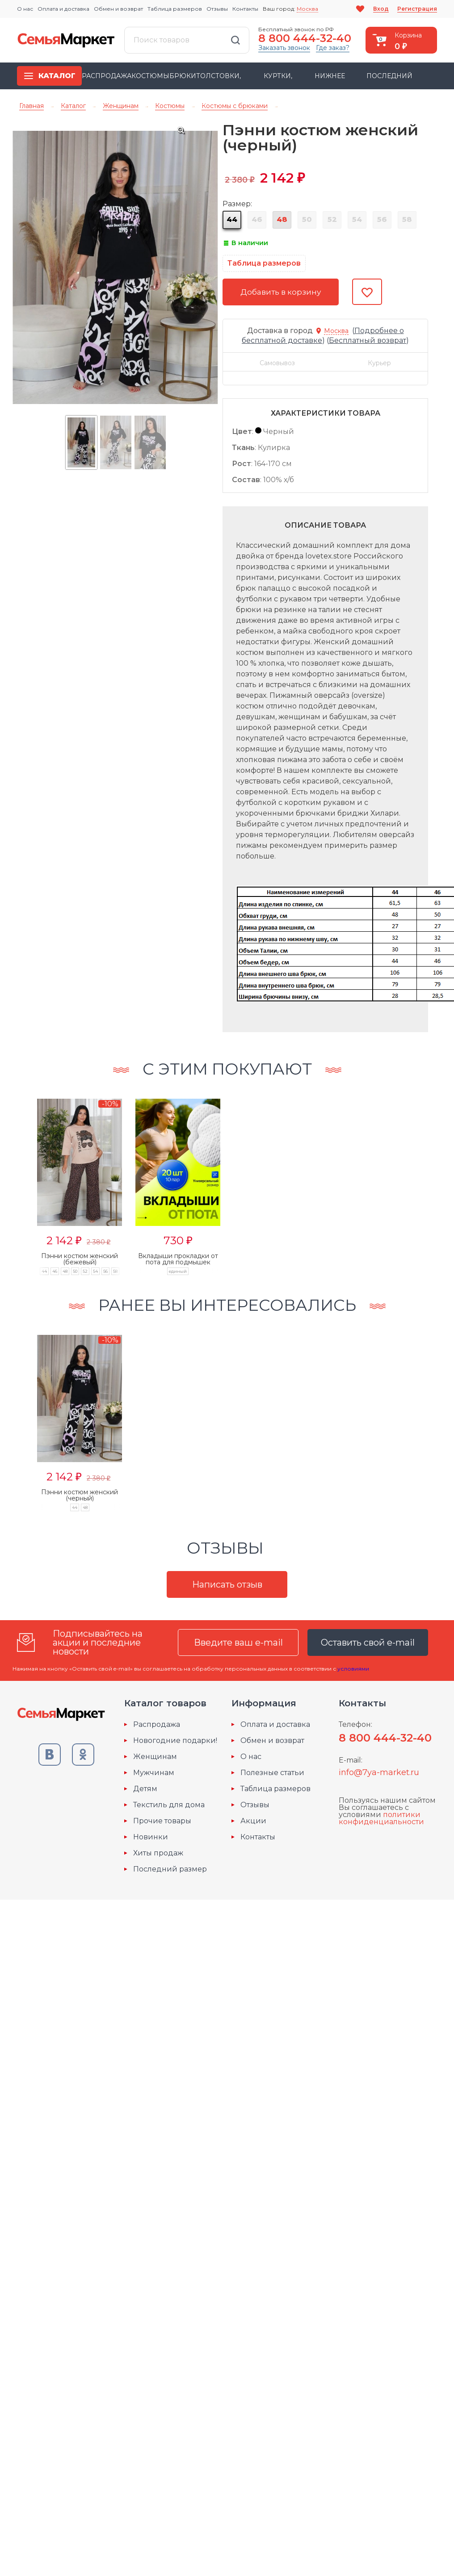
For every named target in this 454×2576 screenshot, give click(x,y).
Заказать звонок (284, 48)
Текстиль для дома (169, 1805)
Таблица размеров (174, 8)
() (367, 340)
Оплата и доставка (63, 8)
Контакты (245, 8)
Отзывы (217, 8)
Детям (145, 1788)
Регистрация (417, 8)
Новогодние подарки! (175, 1740)
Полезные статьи (272, 1772)
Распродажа (106, 76)
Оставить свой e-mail (368, 1642)
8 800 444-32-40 (304, 38)
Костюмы (150, 76)
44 (232, 219)
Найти (235, 40)
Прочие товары (162, 1821)
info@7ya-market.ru (379, 1772)
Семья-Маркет (66, 40)
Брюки (182, 76)
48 (282, 219)
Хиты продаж (158, 1853)
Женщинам (155, 1756)
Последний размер (170, 1869)
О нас (25, 8)
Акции (253, 1821)
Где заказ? (332, 48)
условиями (353, 1668)
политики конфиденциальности (381, 1818)
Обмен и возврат (118, 8)
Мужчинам (153, 1772)
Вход (381, 8)
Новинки (150, 1837)
